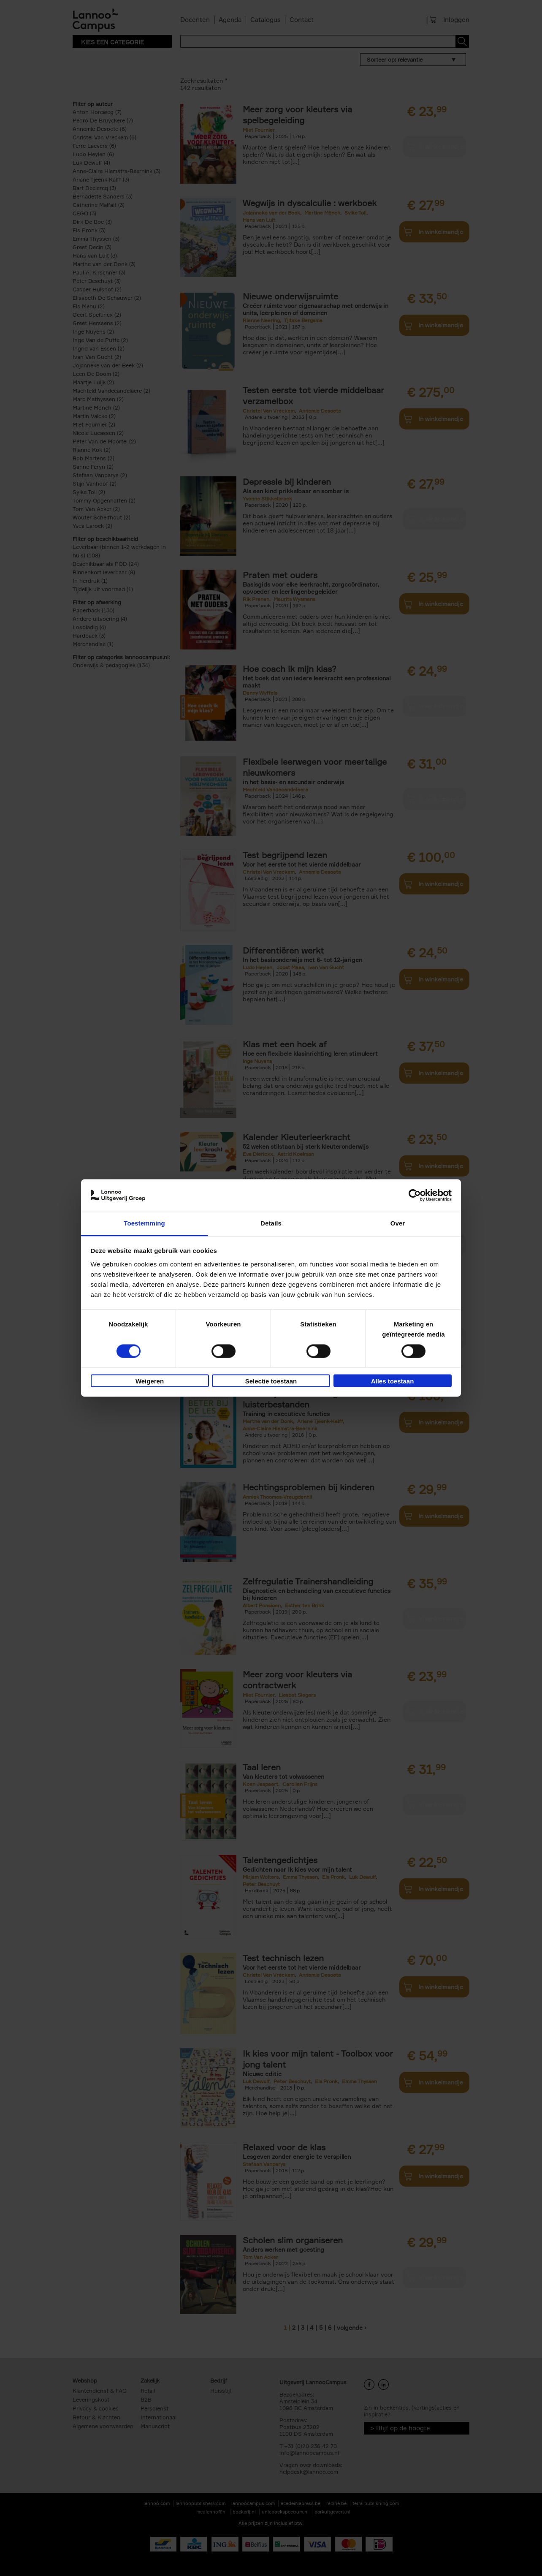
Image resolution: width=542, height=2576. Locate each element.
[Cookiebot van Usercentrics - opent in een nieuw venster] (415, 1195)
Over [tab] (397, 1223)
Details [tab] (271, 1223)
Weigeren (150, 1381)
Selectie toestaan (271, 1381)
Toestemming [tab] (144, 1223)
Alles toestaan (392, 1381)
